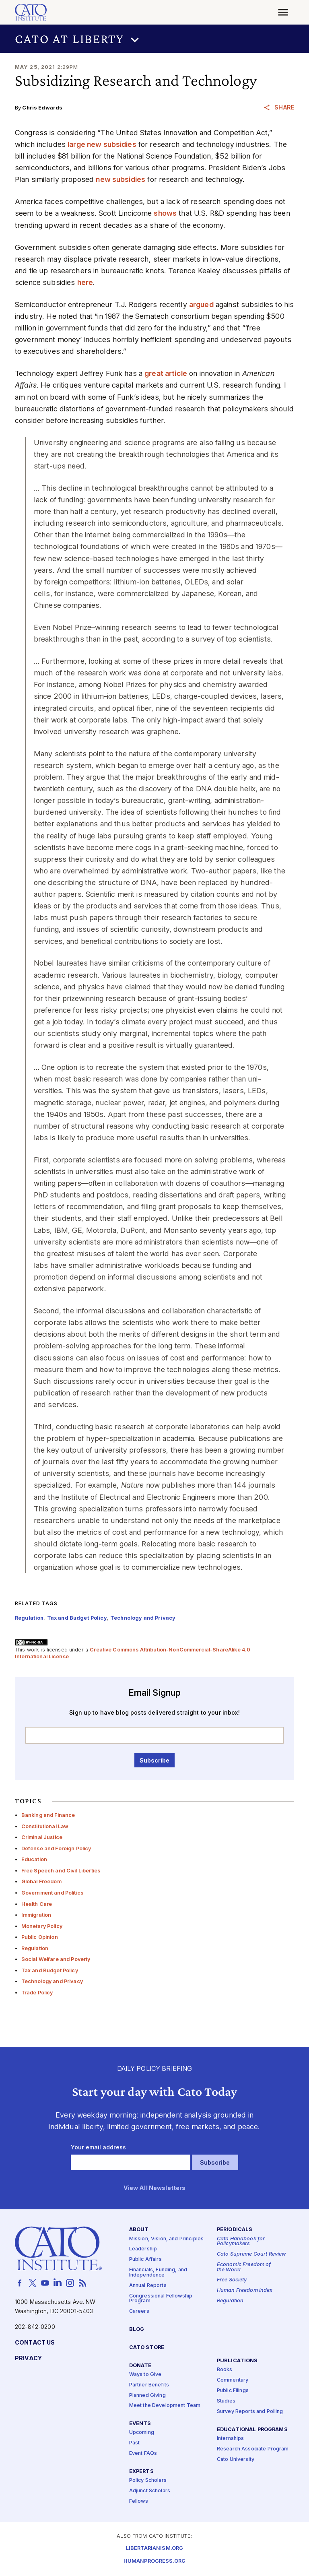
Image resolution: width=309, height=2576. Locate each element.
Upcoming (141, 2433)
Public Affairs (145, 2259)
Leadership (143, 2249)
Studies (226, 2401)
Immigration (36, 1915)
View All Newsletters (155, 2188)
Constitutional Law (45, 1826)
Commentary (232, 2380)
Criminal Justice (41, 1837)
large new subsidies (102, 144)
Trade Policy (37, 1993)
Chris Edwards (42, 108)
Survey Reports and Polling (250, 2411)
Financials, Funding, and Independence (158, 2273)
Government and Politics (52, 1893)
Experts (141, 2471)
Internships (230, 2438)
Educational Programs (252, 2429)
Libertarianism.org (154, 2548)
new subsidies (120, 179)
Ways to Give (145, 2374)
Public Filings (233, 2391)
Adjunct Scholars (149, 2490)
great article (165, 373)
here (85, 282)
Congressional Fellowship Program (160, 2298)
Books (225, 2370)
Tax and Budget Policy (49, 1970)
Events (140, 2424)
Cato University (235, 2459)
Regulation (34, 1948)
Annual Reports (148, 2285)
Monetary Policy (41, 1926)
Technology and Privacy (52, 1981)
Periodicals (235, 2230)
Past (134, 2443)
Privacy (28, 2359)
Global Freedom (41, 1881)
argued (201, 304)
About (139, 2230)
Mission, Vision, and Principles (166, 2239)
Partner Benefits (149, 2385)
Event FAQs (143, 2453)
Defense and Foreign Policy (56, 1848)
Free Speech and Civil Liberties (60, 1871)
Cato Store (146, 2347)
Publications (237, 2361)
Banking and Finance (48, 1815)
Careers (139, 2311)
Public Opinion (39, 1937)
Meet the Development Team (165, 2406)
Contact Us (35, 2343)
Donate (140, 2365)
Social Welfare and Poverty (56, 1959)
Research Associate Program (253, 2449)
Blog (136, 2329)
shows (165, 213)
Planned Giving (147, 2395)
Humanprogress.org (154, 2561)
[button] (154, 39)
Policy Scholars (148, 2480)
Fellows (138, 2501)
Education (34, 1859)
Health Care (36, 1904)
